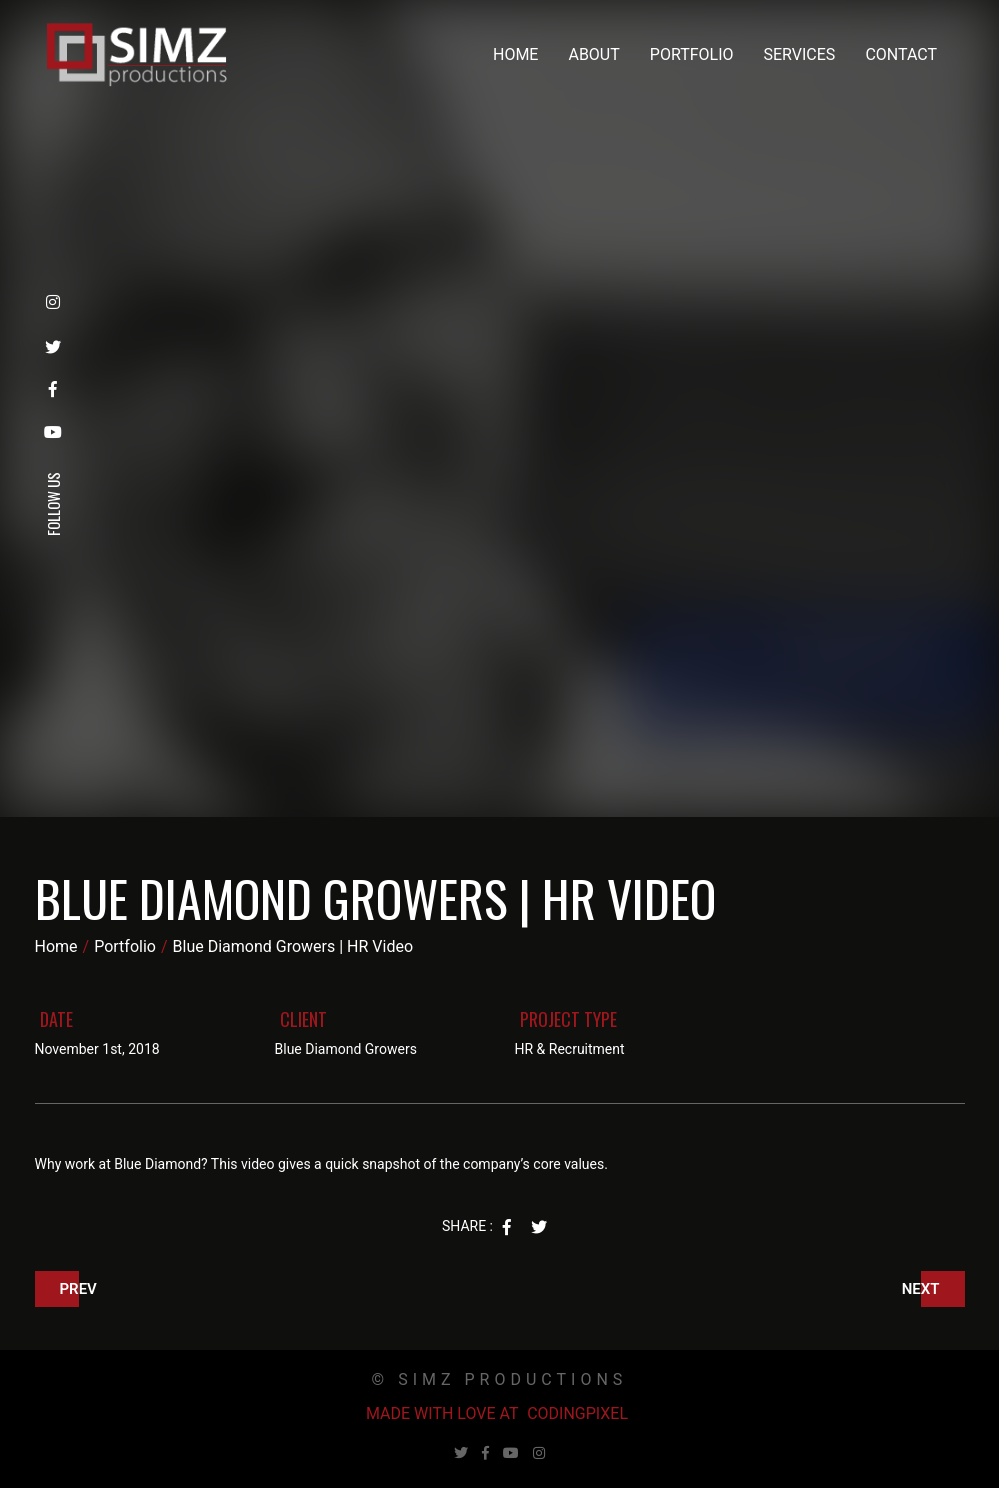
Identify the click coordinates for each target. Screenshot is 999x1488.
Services (800, 54)
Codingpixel (577, 1413)
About (593, 54)
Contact (901, 54)
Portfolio (692, 54)
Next (921, 1289)
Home (515, 54)
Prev (78, 1289)
